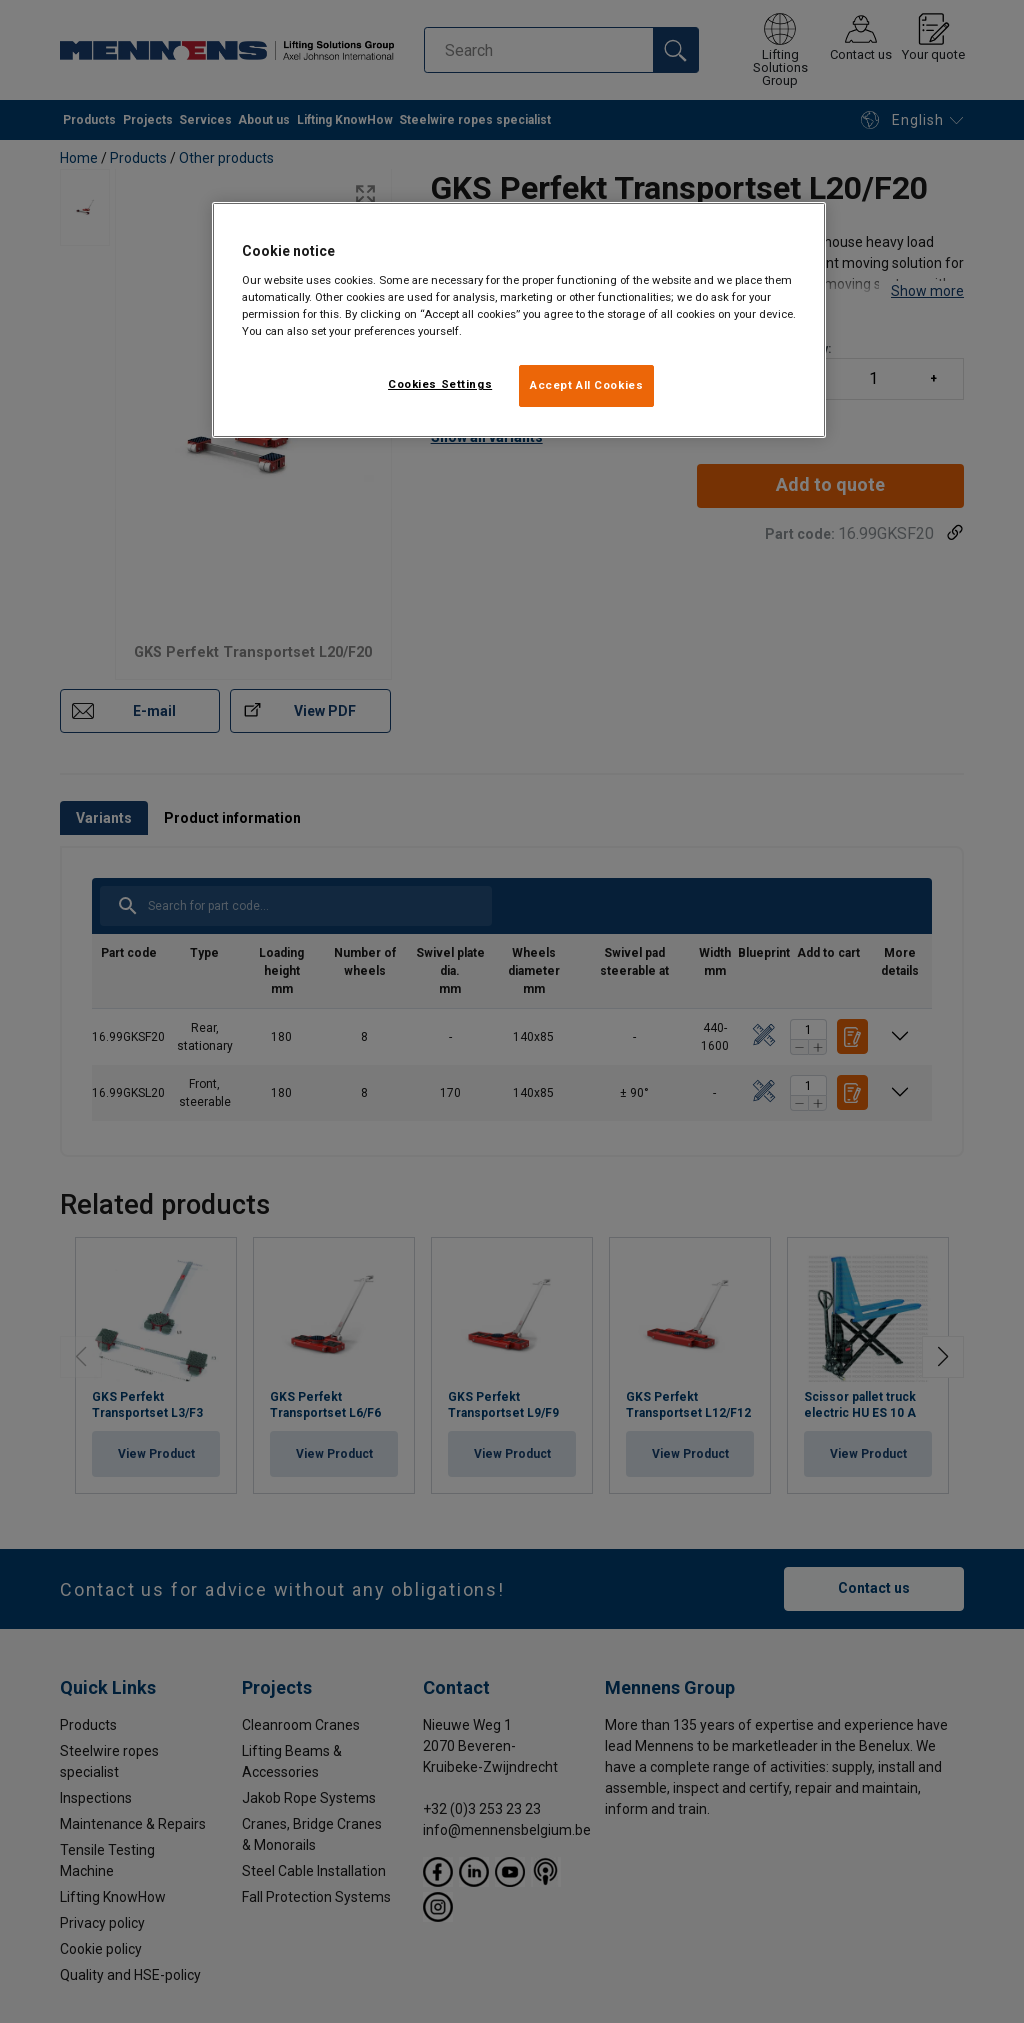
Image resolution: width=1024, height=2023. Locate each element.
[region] (519, 320)
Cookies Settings (440, 384)
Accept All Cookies (586, 385)
